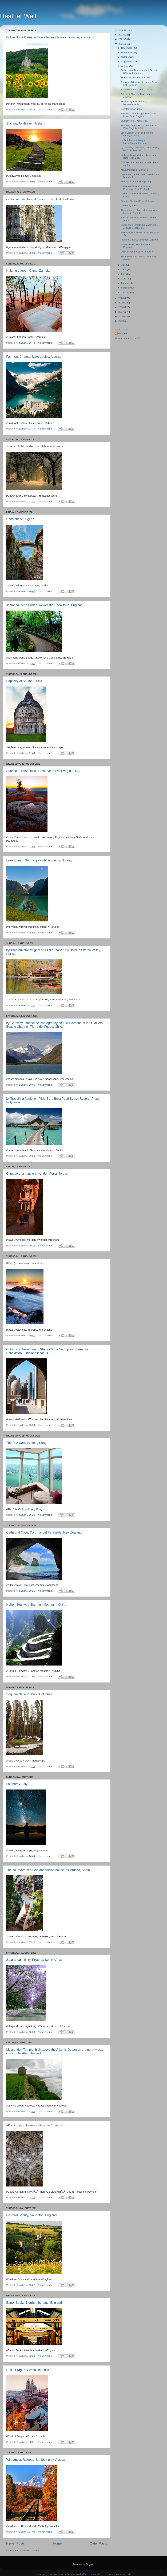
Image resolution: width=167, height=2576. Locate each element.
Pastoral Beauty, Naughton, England (31, 2215)
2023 (121, 34)
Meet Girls (97, 2574)
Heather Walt (18, 16)
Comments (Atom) (30, 2550)
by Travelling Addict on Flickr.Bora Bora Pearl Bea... (138, 156)
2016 (121, 316)
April (124, 278)
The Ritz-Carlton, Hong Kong (26, 1443)
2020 (121, 298)
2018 (121, 307)
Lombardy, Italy (16, 1784)
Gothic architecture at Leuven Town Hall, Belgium (40, 199)
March (124, 283)
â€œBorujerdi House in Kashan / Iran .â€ (35, 2125)
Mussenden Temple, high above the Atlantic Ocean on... (139, 226)
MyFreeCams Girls (58, 2574)
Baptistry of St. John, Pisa (24, 681)
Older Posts (98, 2543)
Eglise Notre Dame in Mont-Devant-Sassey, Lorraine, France (48, 37)
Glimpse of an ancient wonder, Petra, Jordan (37, 1173)
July (123, 265)
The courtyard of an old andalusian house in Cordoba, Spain (48, 1870)
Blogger (90, 2564)
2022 (121, 39)
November (127, 52)
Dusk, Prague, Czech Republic (27, 2370)
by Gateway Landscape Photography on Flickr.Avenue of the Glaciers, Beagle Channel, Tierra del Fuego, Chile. (55, 1024)
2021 (121, 44)
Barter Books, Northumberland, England (34, 2302)
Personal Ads (123, 2574)
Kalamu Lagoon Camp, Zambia (28, 270)
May (123, 274)
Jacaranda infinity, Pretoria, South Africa (34, 1959)
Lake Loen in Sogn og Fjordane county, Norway (39, 860)
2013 (121, 321)
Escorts (109, 2574)
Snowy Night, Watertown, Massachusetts (34, 446)
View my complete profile (128, 338)
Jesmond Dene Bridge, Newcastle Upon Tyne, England (44, 605)
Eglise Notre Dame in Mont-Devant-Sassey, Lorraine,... (139, 71)
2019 (121, 302)
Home (57, 2543)
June (124, 269)
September (127, 61)
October (125, 57)
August (125, 66)
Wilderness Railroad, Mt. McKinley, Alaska (35, 2459)
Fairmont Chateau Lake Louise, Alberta (33, 356)
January (125, 292)
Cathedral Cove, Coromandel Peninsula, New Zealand (44, 1532)
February (126, 287)
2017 (121, 312)
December (127, 48)
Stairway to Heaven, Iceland (25, 123)
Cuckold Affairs (80, 2574)
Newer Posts (15, 2543)
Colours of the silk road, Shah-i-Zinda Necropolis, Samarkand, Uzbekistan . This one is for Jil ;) (49, 1351)
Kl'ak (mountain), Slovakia (24, 1263)
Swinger (40, 2574)
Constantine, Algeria (20, 519)
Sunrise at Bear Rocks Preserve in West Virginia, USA (44, 771)
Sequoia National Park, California (29, 1694)
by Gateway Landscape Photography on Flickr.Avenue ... (140, 149)
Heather (122, 333)
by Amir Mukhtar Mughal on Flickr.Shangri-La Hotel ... (135, 141)
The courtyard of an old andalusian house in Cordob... (139, 211)
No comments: (46, 109)
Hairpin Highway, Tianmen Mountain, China (36, 1604)
